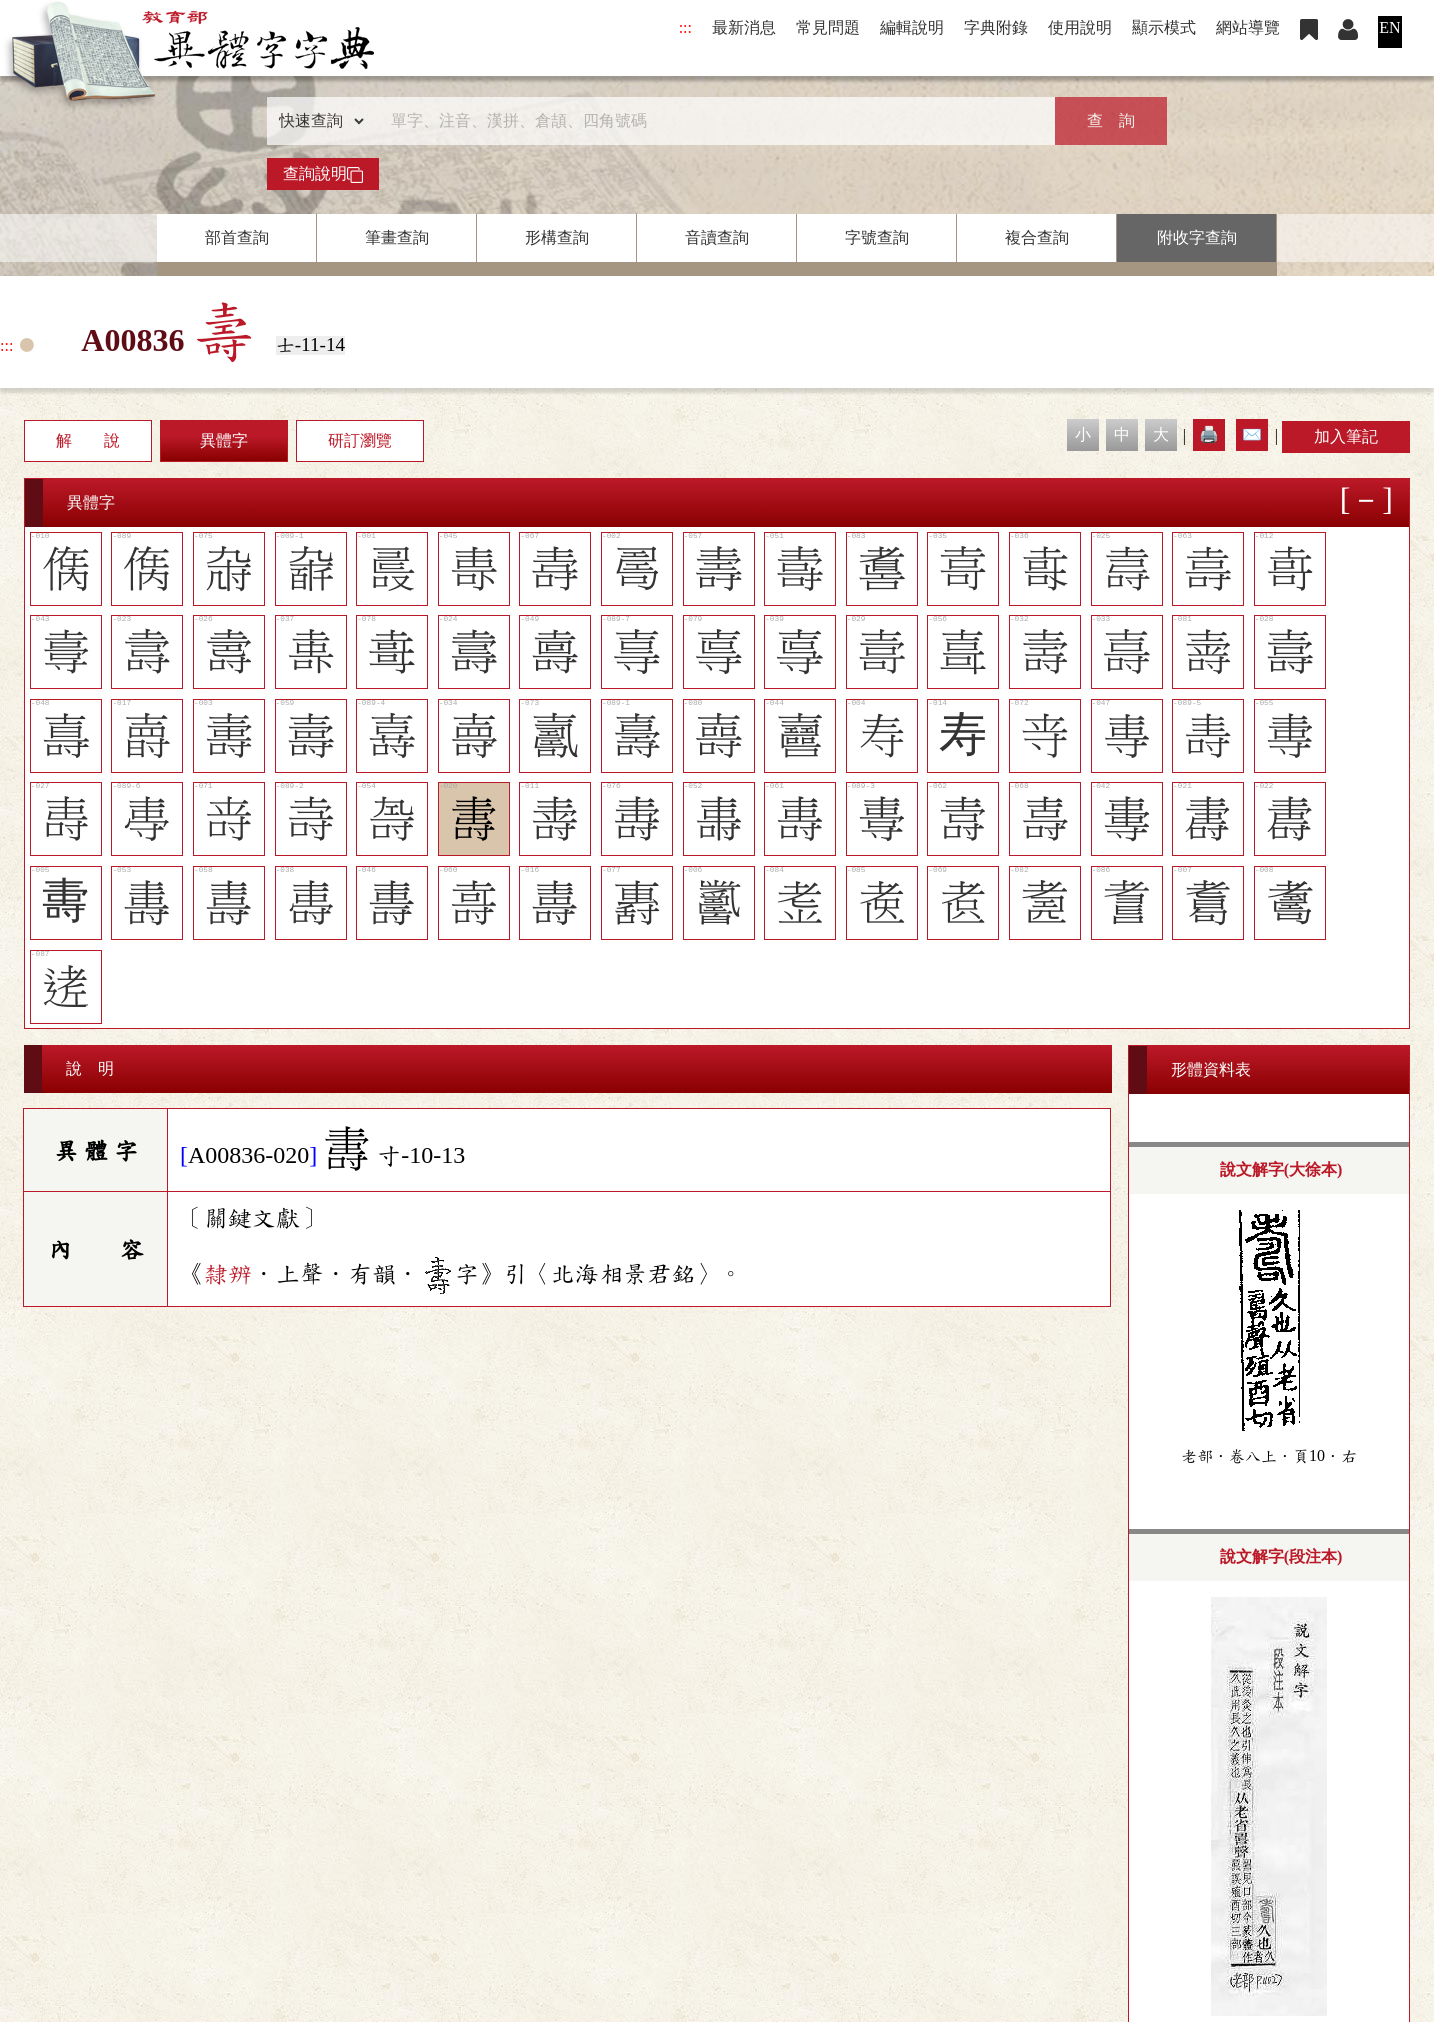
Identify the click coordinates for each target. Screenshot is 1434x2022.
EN (1389, 27)
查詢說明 (323, 174)
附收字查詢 (1197, 237)
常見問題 (828, 27)
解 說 (88, 440)
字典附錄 (996, 27)
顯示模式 (1164, 27)
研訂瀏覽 (360, 440)
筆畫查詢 (397, 237)
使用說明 (1080, 27)
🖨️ (1209, 434)
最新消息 (744, 27)
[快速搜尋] (710, 121)
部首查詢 (237, 237)
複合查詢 (1037, 237)
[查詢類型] (317, 121)
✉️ (1252, 434)
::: (685, 27)
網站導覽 (1248, 27)
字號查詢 (877, 237)
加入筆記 (1346, 436)
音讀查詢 (717, 237)
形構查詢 (557, 237)
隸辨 (228, 1273)
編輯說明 (912, 27)
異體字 (224, 440)
